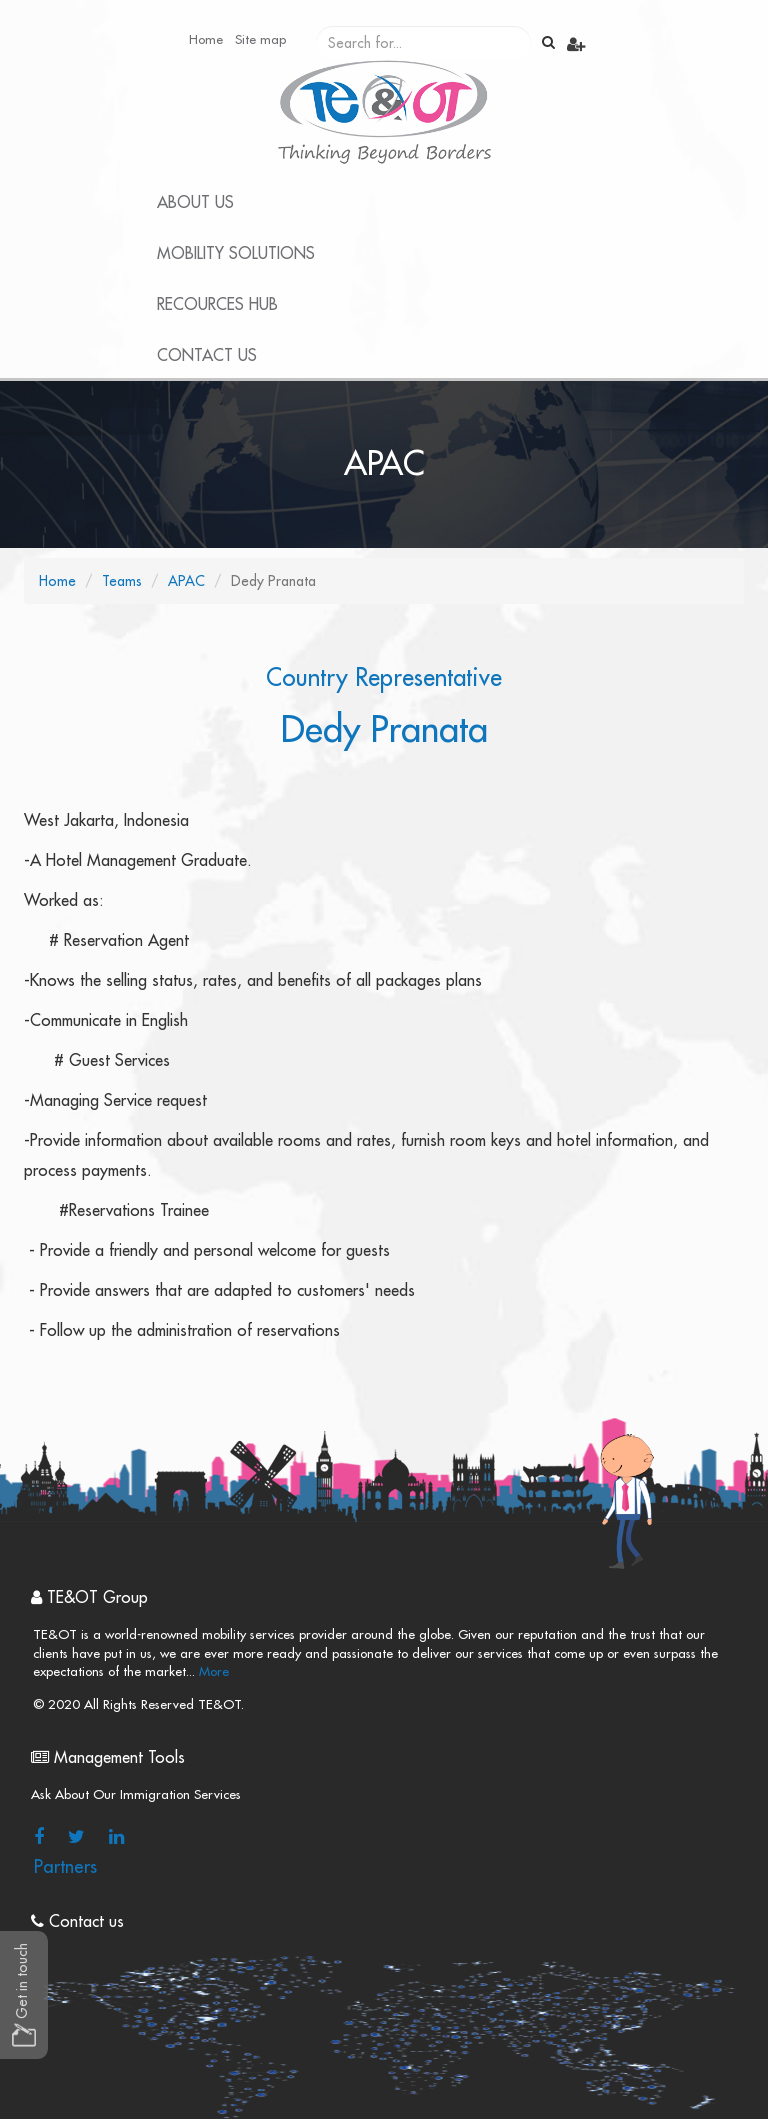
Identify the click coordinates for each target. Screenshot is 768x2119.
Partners (65, 1867)
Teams (122, 581)
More (212, 1671)
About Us (195, 203)
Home (206, 39)
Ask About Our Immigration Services (136, 1794)
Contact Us (207, 356)
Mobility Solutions (236, 254)
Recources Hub (217, 305)
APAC (186, 581)
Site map (260, 39)
